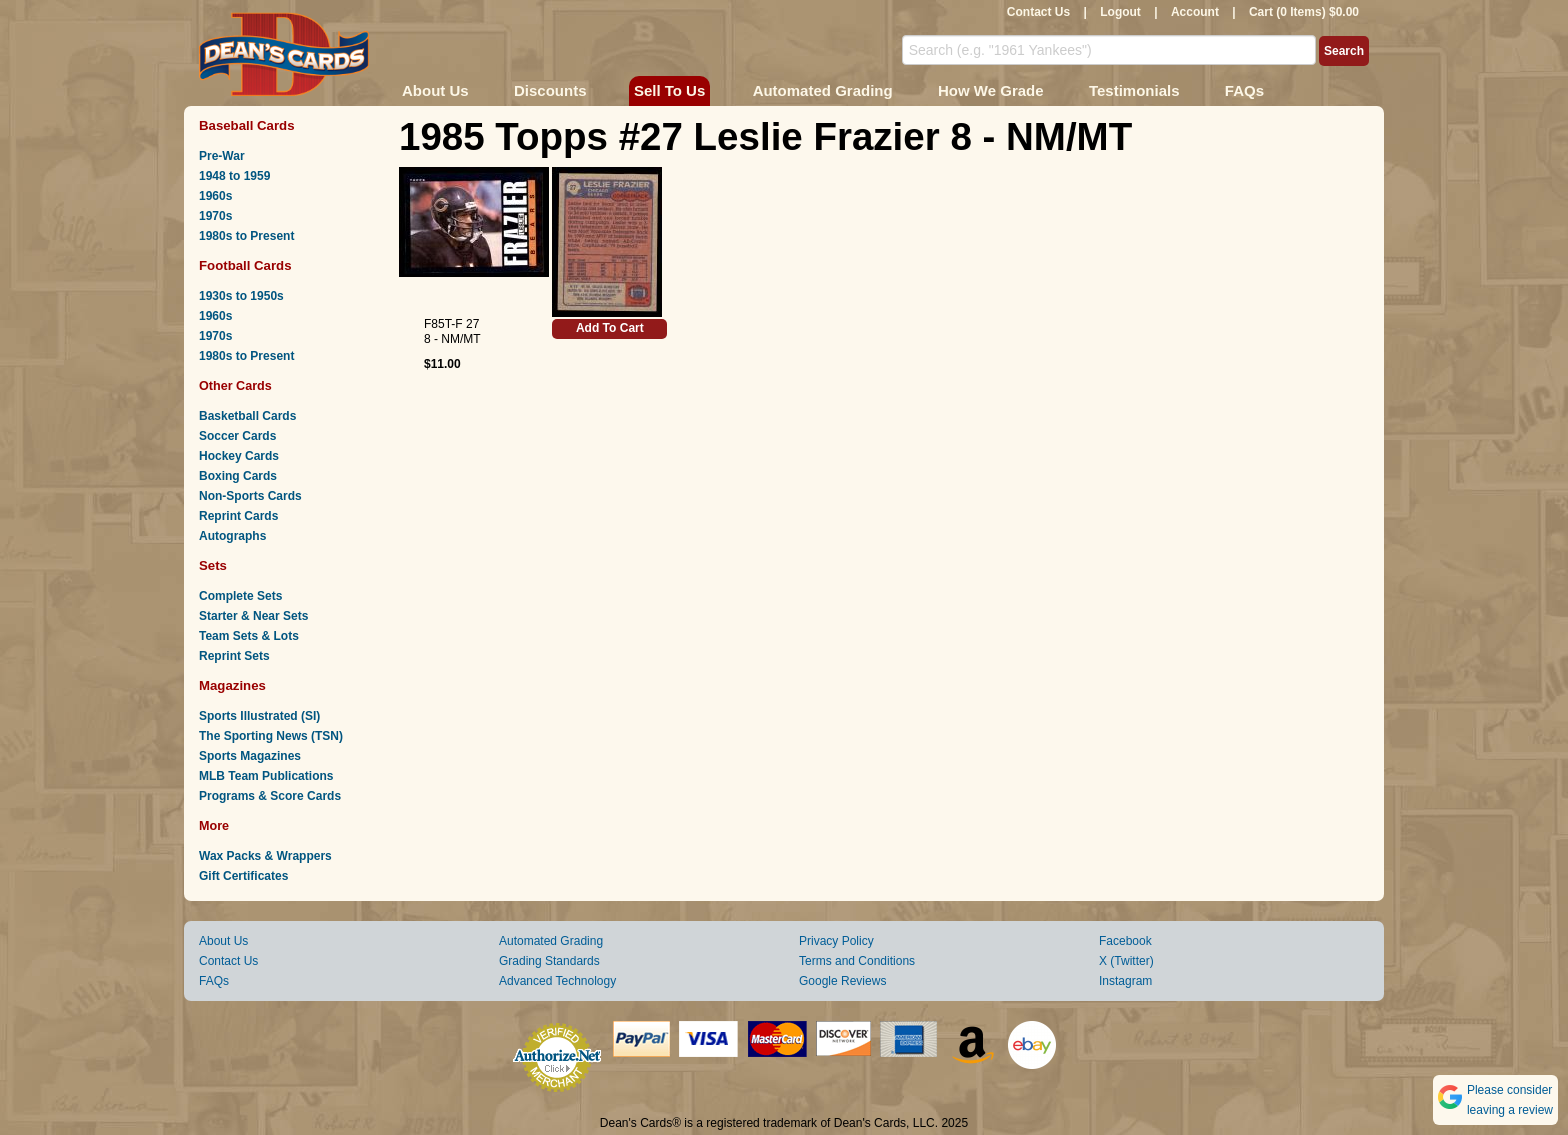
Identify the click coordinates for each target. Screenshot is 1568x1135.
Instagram (1125, 981)
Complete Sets (240, 596)
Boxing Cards (238, 476)
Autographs (232, 536)
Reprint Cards (238, 516)
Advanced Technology (557, 981)
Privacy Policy (836, 941)
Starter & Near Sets (253, 616)
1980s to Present (246, 236)
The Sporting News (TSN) (271, 736)
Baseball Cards (247, 125)
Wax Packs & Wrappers (265, 856)
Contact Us (1038, 12)
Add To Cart (610, 328)
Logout (1120, 12)
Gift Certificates (243, 876)
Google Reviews (842, 981)
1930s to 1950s (241, 296)
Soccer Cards (237, 436)
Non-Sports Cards (250, 496)
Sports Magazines (250, 756)
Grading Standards (549, 961)
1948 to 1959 (234, 176)
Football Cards (245, 265)
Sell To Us (669, 90)
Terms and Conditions (857, 961)
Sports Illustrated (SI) (259, 716)
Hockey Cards (239, 456)
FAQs (1244, 90)
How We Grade (991, 90)
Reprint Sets (234, 656)
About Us (435, 90)
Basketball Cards (247, 416)
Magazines (232, 685)
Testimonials (1134, 90)
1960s (215, 196)
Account (1195, 12)
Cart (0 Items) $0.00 (1304, 12)
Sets (213, 565)
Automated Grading (823, 90)
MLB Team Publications (266, 776)
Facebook (1125, 941)
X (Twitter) (1126, 961)
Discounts (550, 90)
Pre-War (222, 156)
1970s (215, 216)
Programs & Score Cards (270, 796)
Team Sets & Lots (249, 636)
